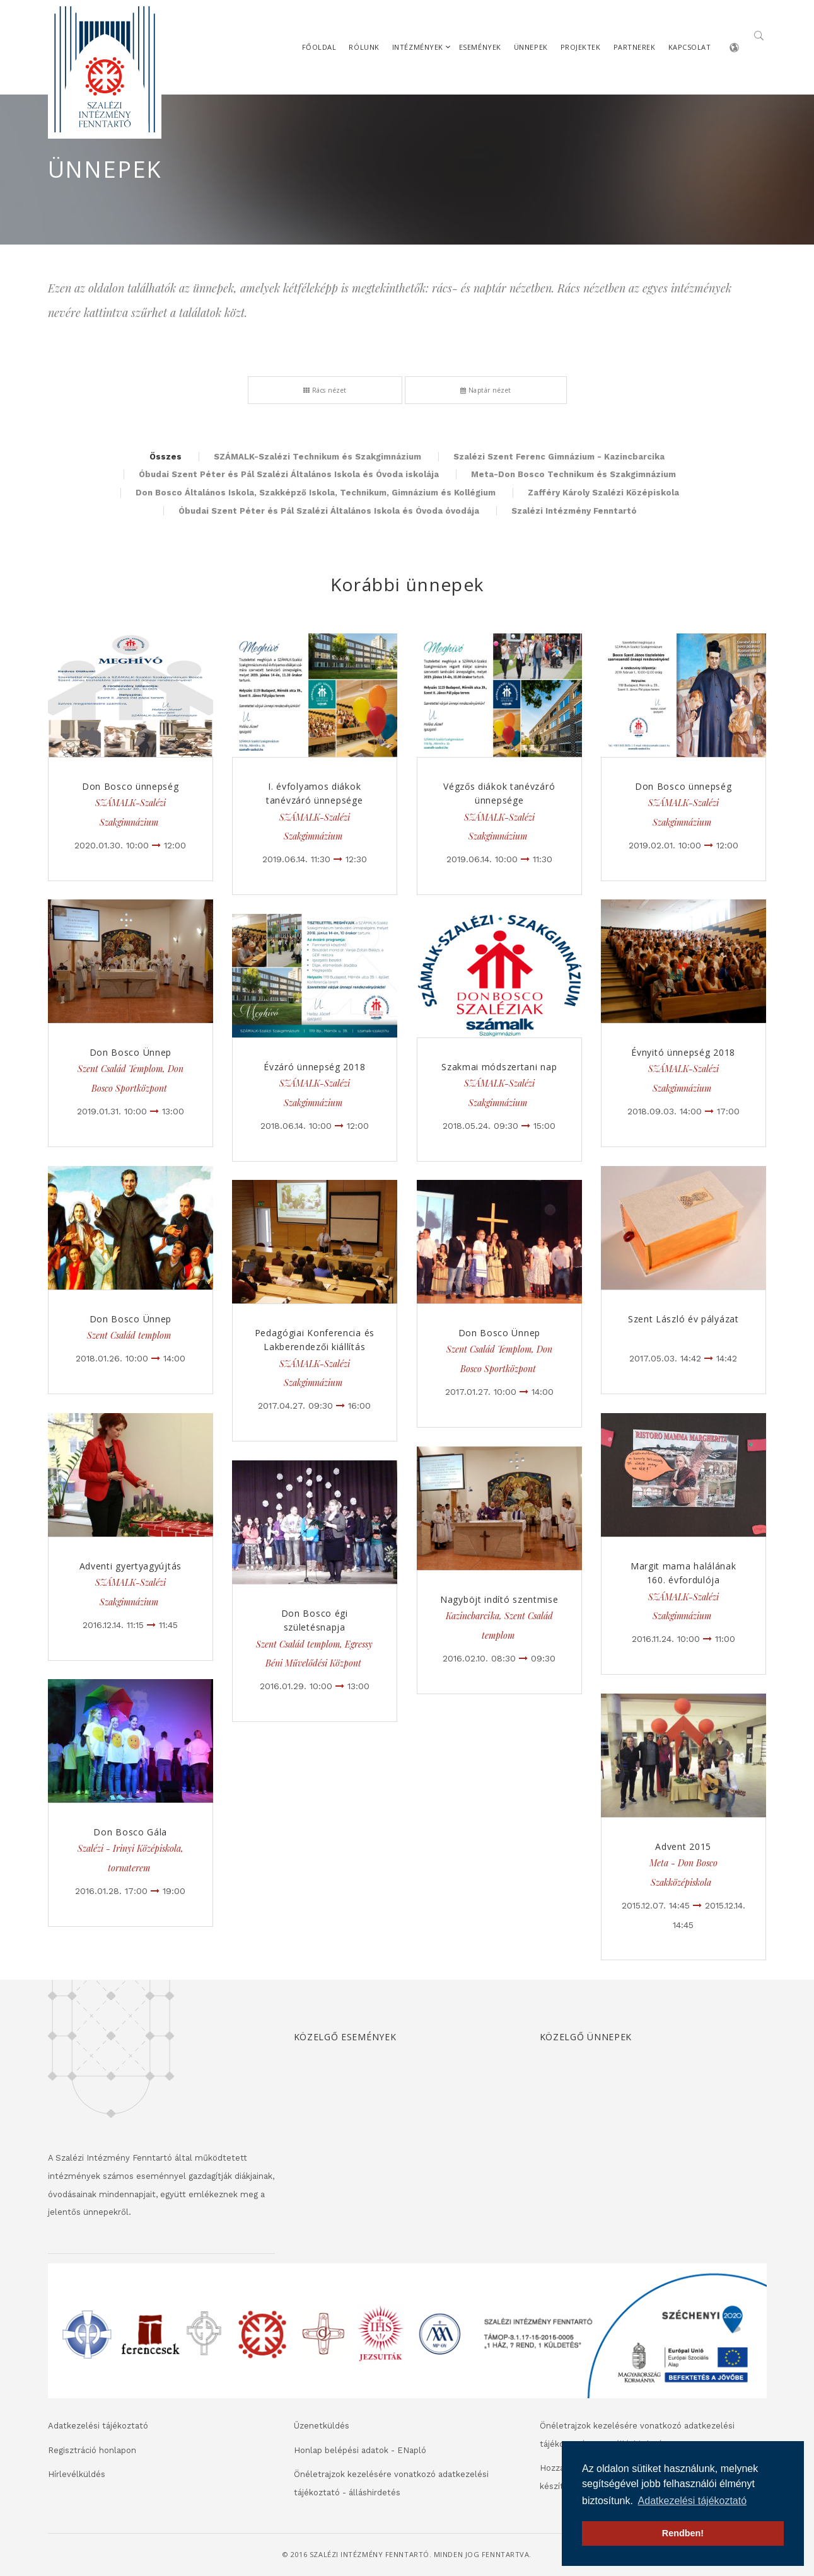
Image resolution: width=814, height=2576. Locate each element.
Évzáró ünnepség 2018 (314, 1067)
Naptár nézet (485, 390)
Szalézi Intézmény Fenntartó (574, 511)
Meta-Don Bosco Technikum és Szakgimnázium (573, 474)
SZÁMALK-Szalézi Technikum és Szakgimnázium (317, 456)
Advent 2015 (683, 1846)
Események (480, 47)
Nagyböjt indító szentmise (499, 1599)
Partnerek (634, 47)
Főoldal (319, 47)
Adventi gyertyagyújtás (130, 1566)
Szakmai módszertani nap (499, 1067)
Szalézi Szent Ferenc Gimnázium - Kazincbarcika (559, 456)
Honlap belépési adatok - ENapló (360, 2450)
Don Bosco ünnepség (130, 786)
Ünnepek (531, 47)
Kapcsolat (689, 47)
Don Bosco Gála (130, 1832)
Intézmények (417, 47)
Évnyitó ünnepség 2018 (683, 1052)
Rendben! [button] (683, 2533)
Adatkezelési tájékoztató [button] (692, 2500)
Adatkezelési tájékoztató (98, 2425)
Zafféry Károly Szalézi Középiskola (603, 492)
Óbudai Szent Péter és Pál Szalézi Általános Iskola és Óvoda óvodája (328, 511)
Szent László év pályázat (683, 1319)
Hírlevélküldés (76, 2474)
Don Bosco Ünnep (131, 1052)
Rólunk (364, 47)
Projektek (581, 47)
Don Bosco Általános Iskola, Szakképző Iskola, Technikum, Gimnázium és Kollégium (316, 492)
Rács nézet (325, 390)
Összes (165, 456)
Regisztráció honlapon (92, 2450)
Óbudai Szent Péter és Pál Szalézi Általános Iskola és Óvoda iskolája (289, 474)
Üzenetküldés (321, 2425)
